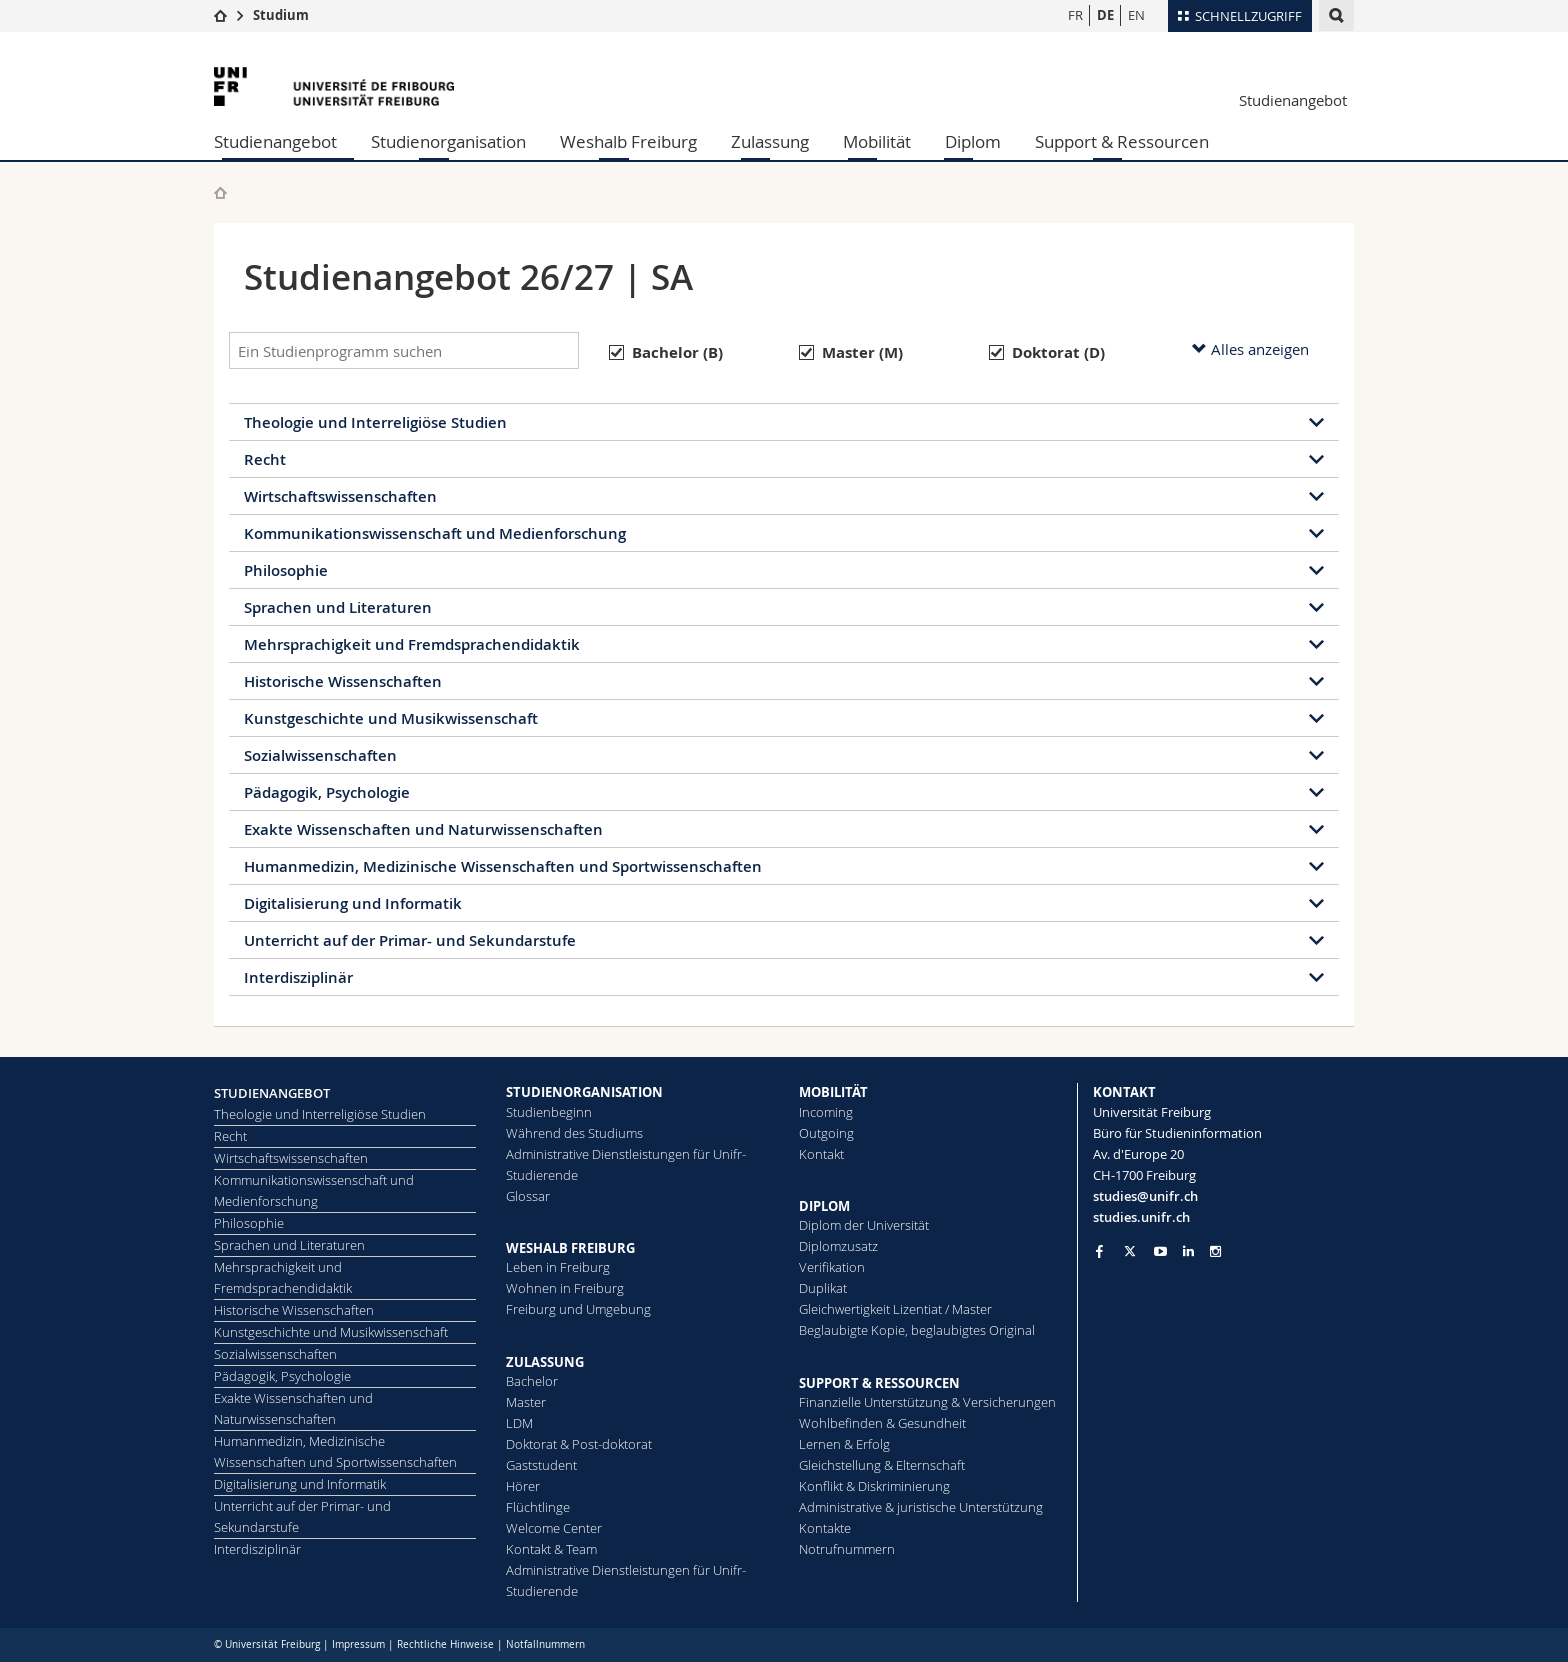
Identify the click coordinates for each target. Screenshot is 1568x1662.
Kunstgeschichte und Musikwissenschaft (391, 718)
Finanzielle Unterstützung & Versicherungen (927, 1402)
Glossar (528, 1196)
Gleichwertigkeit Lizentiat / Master (895, 1309)
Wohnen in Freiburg (565, 1288)
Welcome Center (554, 1528)
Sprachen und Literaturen (338, 607)
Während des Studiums (574, 1133)
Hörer (523, 1486)
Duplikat (823, 1288)
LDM (519, 1423)
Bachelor (532, 1381)
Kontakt (821, 1154)
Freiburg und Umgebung (578, 1309)
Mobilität (877, 141)
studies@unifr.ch (1145, 1196)
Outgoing (826, 1133)
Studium (281, 15)
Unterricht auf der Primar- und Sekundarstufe (410, 940)
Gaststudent (541, 1465)
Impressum (358, 1644)
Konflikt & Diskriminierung (874, 1486)
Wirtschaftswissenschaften (340, 496)
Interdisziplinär (298, 977)
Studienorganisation (448, 141)
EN (1136, 15)
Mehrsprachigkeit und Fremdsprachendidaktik (412, 644)
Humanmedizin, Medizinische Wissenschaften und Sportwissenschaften (503, 866)
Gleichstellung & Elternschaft (882, 1465)
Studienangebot (1293, 100)
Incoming (826, 1112)
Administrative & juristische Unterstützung (921, 1507)
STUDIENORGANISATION (584, 1092)
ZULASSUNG (545, 1362)
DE (1105, 15)
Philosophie (286, 570)
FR (1075, 15)
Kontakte (825, 1528)
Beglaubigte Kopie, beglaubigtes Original (917, 1330)
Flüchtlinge (538, 1507)
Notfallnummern (545, 1644)
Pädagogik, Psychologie (327, 792)
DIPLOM (824, 1206)
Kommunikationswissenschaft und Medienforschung (435, 533)
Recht (265, 459)
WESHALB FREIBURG (570, 1248)
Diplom (973, 141)
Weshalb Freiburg (628, 141)
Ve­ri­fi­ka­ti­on (832, 1267)
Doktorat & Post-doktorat (579, 1444)
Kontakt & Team (551, 1549)
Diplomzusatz (838, 1246)
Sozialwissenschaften (320, 755)
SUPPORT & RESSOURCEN (879, 1383)
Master (526, 1402)
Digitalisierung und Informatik (353, 903)
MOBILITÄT (833, 1092)
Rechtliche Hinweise (445, 1644)
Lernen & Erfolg (844, 1444)
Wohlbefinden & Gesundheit (882, 1423)
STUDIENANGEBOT (272, 1093)
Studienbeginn (549, 1112)
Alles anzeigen (1250, 349)
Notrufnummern (847, 1549)
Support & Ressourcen (1122, 141)
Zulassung (770, 141)
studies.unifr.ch (1141, 1217)
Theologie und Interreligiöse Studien (375, 422)
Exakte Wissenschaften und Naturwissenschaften (423, 829)
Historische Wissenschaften (343, 681)
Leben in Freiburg (558, 1267)
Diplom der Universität (864, 1225)
